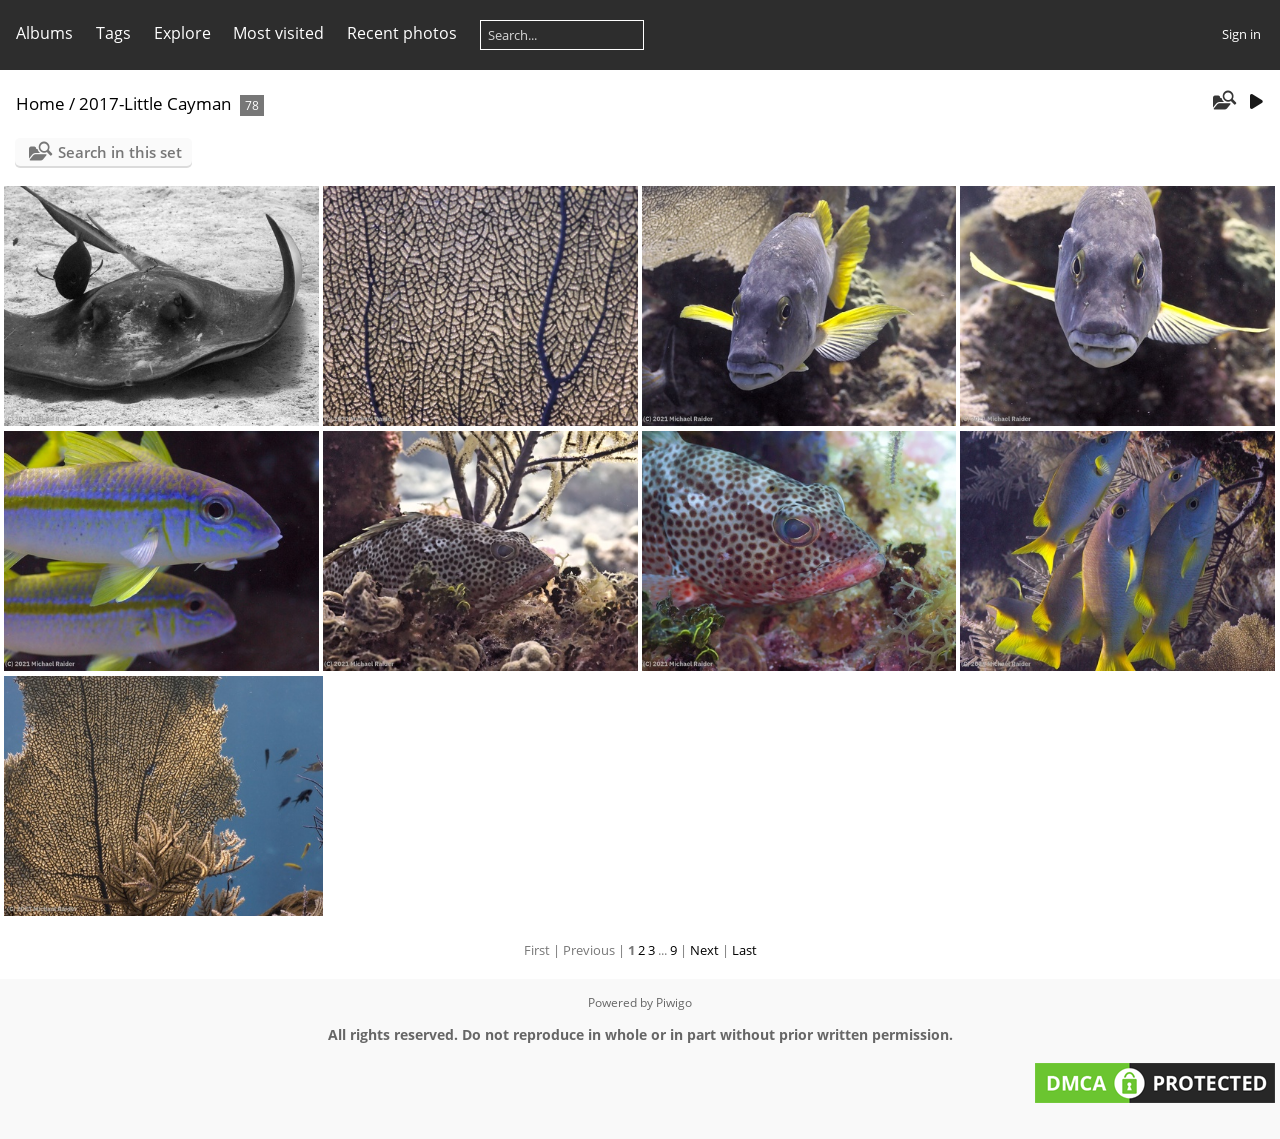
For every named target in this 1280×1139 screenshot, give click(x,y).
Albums (44, 33)
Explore (182, 33)
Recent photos (402, 33)
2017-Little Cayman (155, 103)
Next (704, 950)
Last (744, 950)
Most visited (278, 33)
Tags (113, 33)
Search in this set (120, 152)
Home (40, 103)
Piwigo (674, 1002)
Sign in (1241, 34)
